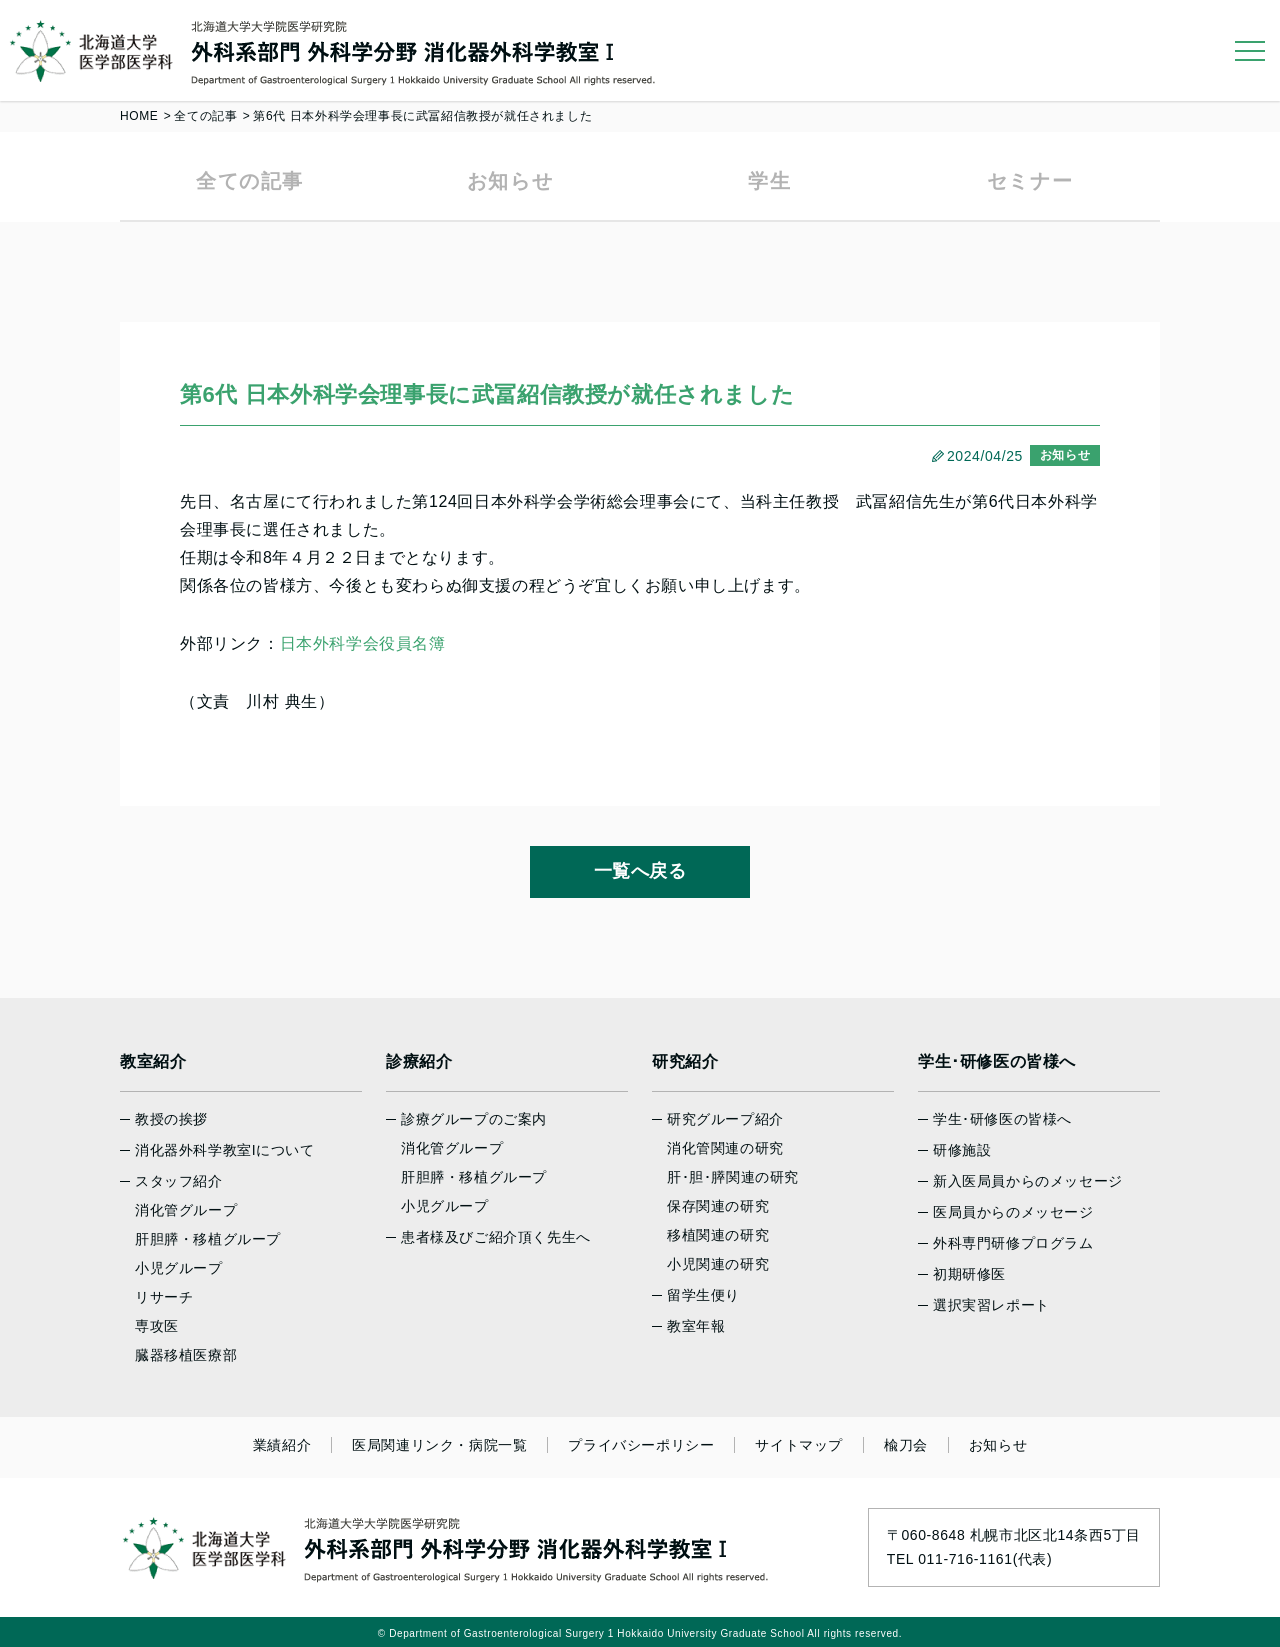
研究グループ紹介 (725, 1119)
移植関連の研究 (718, 1235)
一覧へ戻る (640, 871)
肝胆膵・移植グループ (208, 1239)
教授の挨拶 (171, 1119)
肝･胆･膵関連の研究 (733, 1177)
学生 (769, 181)
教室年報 (696, 1326)
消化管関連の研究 (725, 1148)
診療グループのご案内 (474, 1119)
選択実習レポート (991, 1305)
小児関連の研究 (718, 1264)
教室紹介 (153, 1061)
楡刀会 (906, 1445)
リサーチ (164, 1297)
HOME (139, 116)
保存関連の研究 (718, 1206)
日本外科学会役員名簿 (363, 643)
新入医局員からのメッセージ (1028, 1181)
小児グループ (179, 1268)
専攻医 (157, 1326)
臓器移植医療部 (186, 1355)
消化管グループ (186, 1210)
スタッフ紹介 (179, 1181)
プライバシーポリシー (641, 1445)
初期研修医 (969, 1274)
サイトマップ (799, 1445)
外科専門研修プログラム (1013, 1243)
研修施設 (962, 1150)
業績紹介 (282, 1445)
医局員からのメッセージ (1013, 1212)
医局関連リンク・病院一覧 (439, 1445)
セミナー (1030, 181)
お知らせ (510, 181)
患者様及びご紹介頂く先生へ (496, 1237)
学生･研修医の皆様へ (997, 1061)
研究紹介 (685, 1061)
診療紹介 (419, 1061)
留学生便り (703, 1295)
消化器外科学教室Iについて (225, 1150)
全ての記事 (205, 116)
